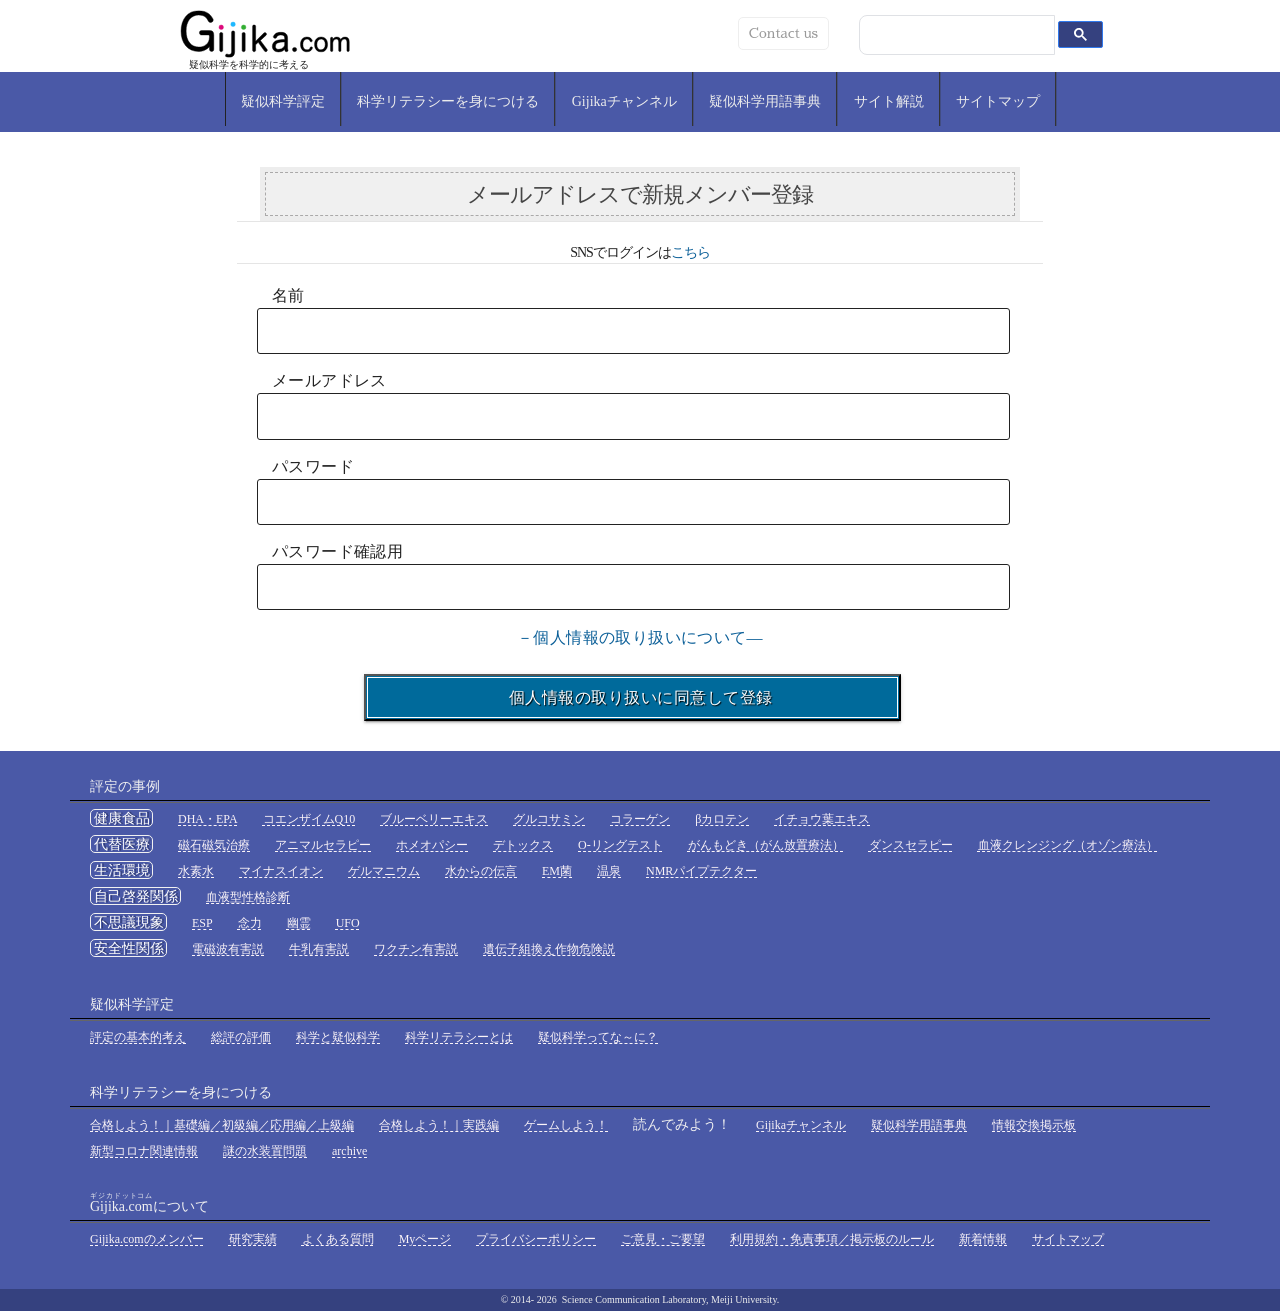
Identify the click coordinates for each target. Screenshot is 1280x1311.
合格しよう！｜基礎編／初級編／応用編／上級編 (222, 1125)
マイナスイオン (281, 871)
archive (349, 1151)
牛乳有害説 (319, 949)
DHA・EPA (208, 819)
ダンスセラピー (911, 845)
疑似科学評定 (283, 101)
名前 (288, 295)
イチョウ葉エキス (822, 819)
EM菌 (557, 871)
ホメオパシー (432, 845)
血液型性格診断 (248, 897)
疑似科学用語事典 (765, 101)
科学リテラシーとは (459, 1037)
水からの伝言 (481, 871)
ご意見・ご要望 (663, 1239)
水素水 (196, 871)
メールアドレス (329, 380)
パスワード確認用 (337, 551)
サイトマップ (998, 101)
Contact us (783, 33)
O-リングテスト (620, 845)
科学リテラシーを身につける (448, 101)
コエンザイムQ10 (309, 819)
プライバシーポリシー (536, 1239)
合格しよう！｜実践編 (439, 1125)
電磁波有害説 (228, 949)
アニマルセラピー (323, 845)
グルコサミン (549, 819)
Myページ (425, 1239)
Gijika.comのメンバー (147, 1239)
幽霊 (299, 923)
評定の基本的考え (138, 1037)
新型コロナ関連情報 (144, 1151)
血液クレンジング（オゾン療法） (1068, 845)
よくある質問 (338, 1239)
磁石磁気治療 (214, 845)
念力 (250, 923)
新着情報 (983, 1239)
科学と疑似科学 (338, 1037)
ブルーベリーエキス (434, 819)
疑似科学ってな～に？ (598, 1037)
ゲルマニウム (384, 871)
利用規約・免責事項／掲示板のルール (832, 1239)
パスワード (313, 466)
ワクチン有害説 (416, 949)
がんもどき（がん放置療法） (766, 845)
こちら (690, 252)
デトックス (523, 845)
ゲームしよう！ (566, 1125)
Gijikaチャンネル (624, 101)
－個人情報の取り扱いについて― (640, 637)
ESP (202, 923)
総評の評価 (241, 1037)
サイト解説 (889, 101)
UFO (348, 923)
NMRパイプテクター (701, 871)
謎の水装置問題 (265, 1151)
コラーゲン (640, 819)
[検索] (962, 35)
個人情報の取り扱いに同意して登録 (632, 697)
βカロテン (722, 819)
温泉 (609, 871)
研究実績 (253, 1239)
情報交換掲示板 (1034, 1125)
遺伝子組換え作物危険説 (549, 949)
